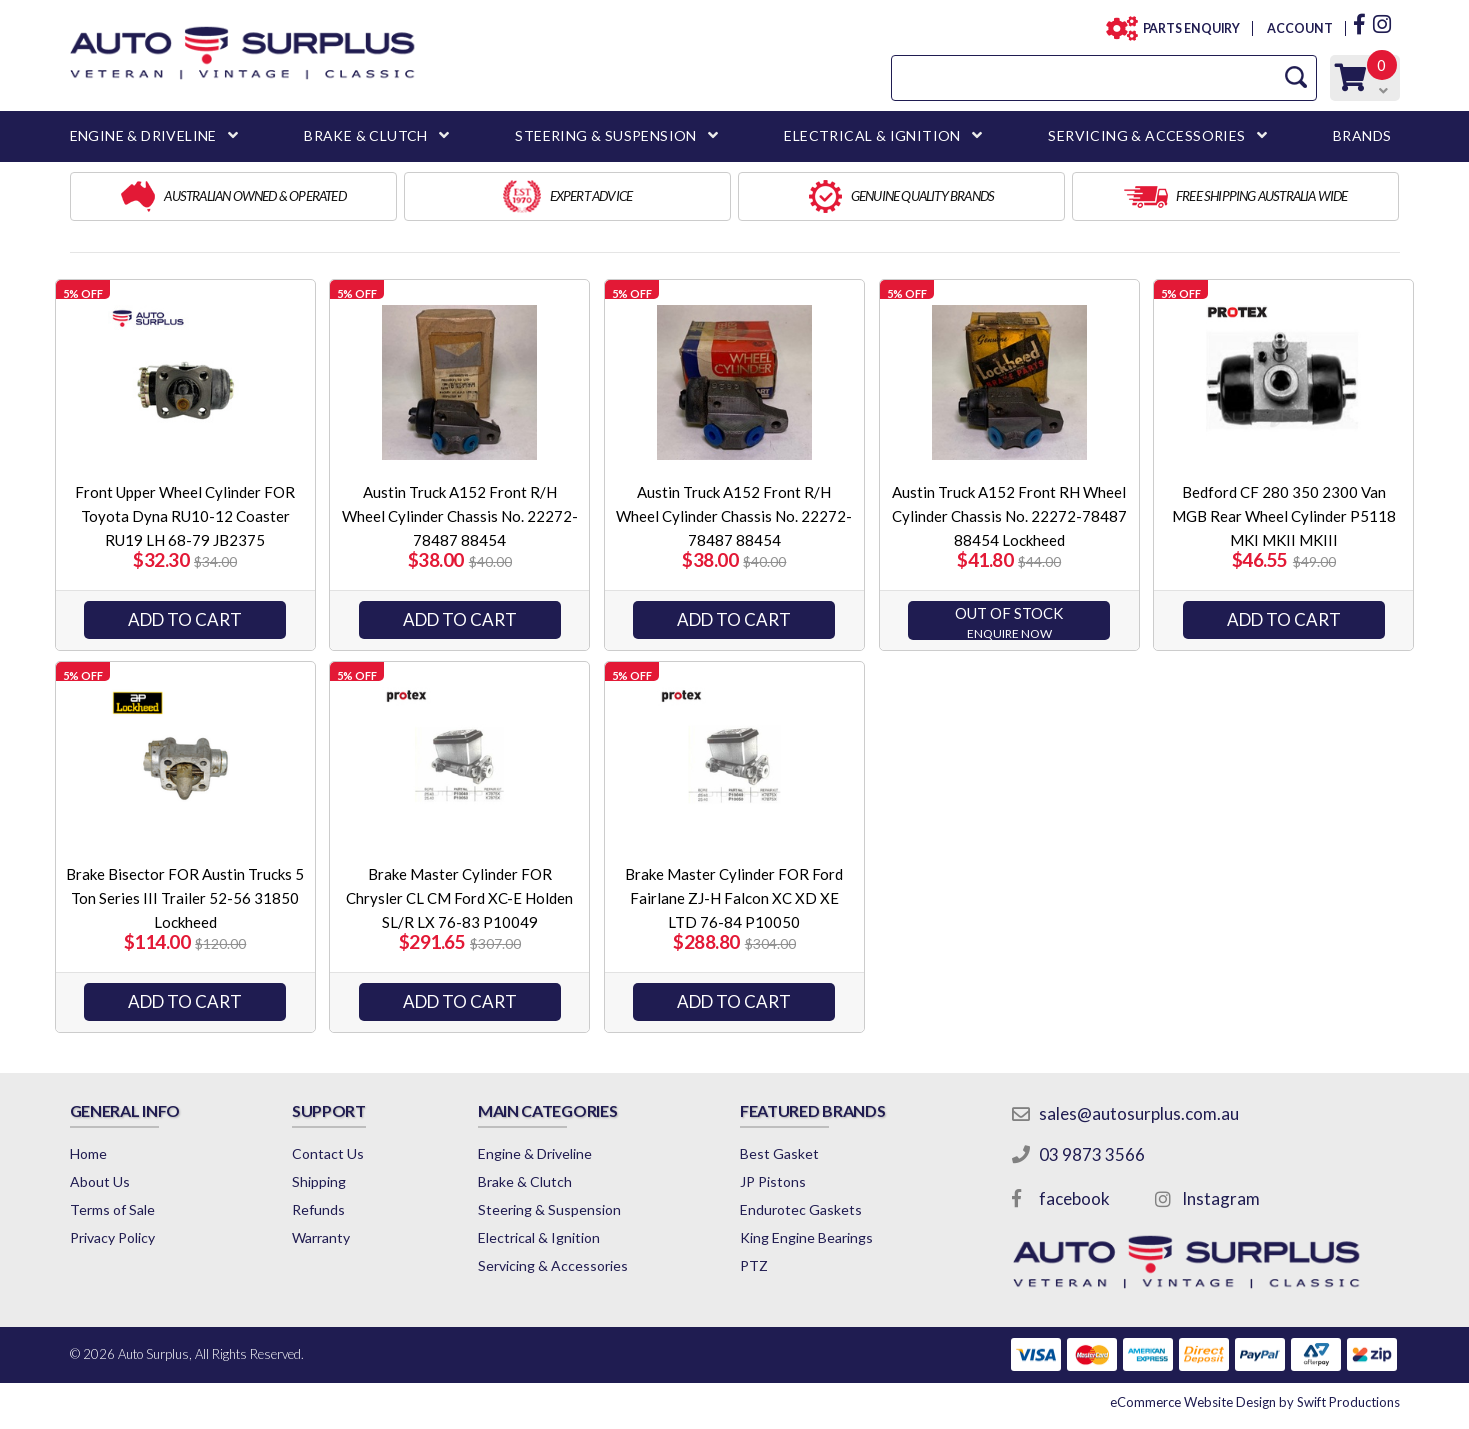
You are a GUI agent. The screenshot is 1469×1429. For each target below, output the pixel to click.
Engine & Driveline (535, 1153)
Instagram (1221, 1198)
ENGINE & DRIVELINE (143, 135)
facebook (1074, 1198)
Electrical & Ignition (539, 1237)
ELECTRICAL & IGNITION (872, 135)
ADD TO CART (1284, 619)
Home (88, 1153)
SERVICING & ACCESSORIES (1146, 135)
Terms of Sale (112, 1209)
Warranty (321, 1237)
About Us (100, 1181)
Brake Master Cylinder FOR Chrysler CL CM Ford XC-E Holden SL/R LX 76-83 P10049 (459, 898)
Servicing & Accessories (553, 1265)
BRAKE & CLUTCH (366, 135)
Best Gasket (779, 1153)
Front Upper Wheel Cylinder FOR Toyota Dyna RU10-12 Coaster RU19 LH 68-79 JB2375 (185, 516)
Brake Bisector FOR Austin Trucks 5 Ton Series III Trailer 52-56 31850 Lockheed (185, 898)
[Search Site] (1296, 77)
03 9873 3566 (1092, 1154)
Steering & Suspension (549, 1209)
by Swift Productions (1255, 1402)
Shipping (319, 1181)
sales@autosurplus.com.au (1139, 1113)
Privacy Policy (112, 1237)
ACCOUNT (1298, 28)
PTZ (754, 1265)
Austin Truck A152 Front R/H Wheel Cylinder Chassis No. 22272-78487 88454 (460, 516)
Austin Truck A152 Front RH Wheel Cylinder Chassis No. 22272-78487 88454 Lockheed (1009, 516)
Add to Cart (185, 619)
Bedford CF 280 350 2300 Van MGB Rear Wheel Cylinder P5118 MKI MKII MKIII (1284, 516)
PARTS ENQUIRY (1186, 28)
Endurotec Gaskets (801, 1209)
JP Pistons (773, 1181)
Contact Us (328, 1153)
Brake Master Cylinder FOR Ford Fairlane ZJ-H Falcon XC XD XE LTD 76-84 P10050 (734, 898)
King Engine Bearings (806, 1237)
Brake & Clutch (525, 1181)
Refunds (318, 1209)
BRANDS (1362, 135)
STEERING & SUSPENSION (605, 135)
